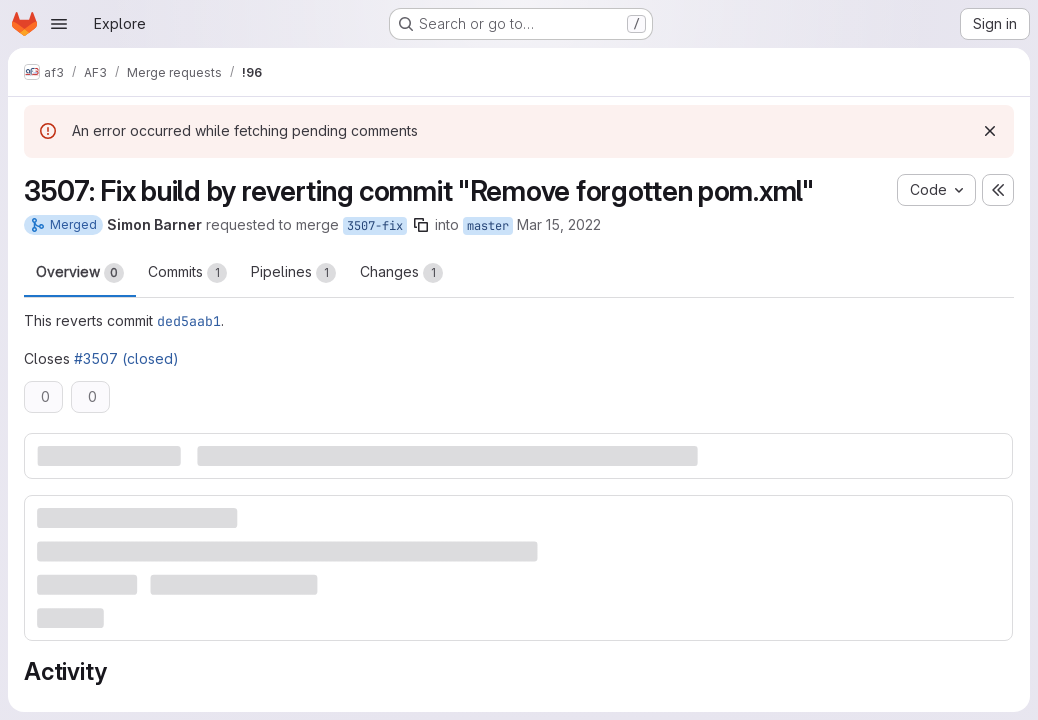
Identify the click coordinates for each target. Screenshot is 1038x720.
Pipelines (293, 273)
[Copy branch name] (421, 225)
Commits (187, 273)
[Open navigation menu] (59, 24)
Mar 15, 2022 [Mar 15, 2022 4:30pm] (559, 224)
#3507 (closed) (126, 358)
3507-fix (375, 226)
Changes (401, 273)
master (488, 226)
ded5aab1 (189, 321)
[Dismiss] (990, 131)
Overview (80, 273)
